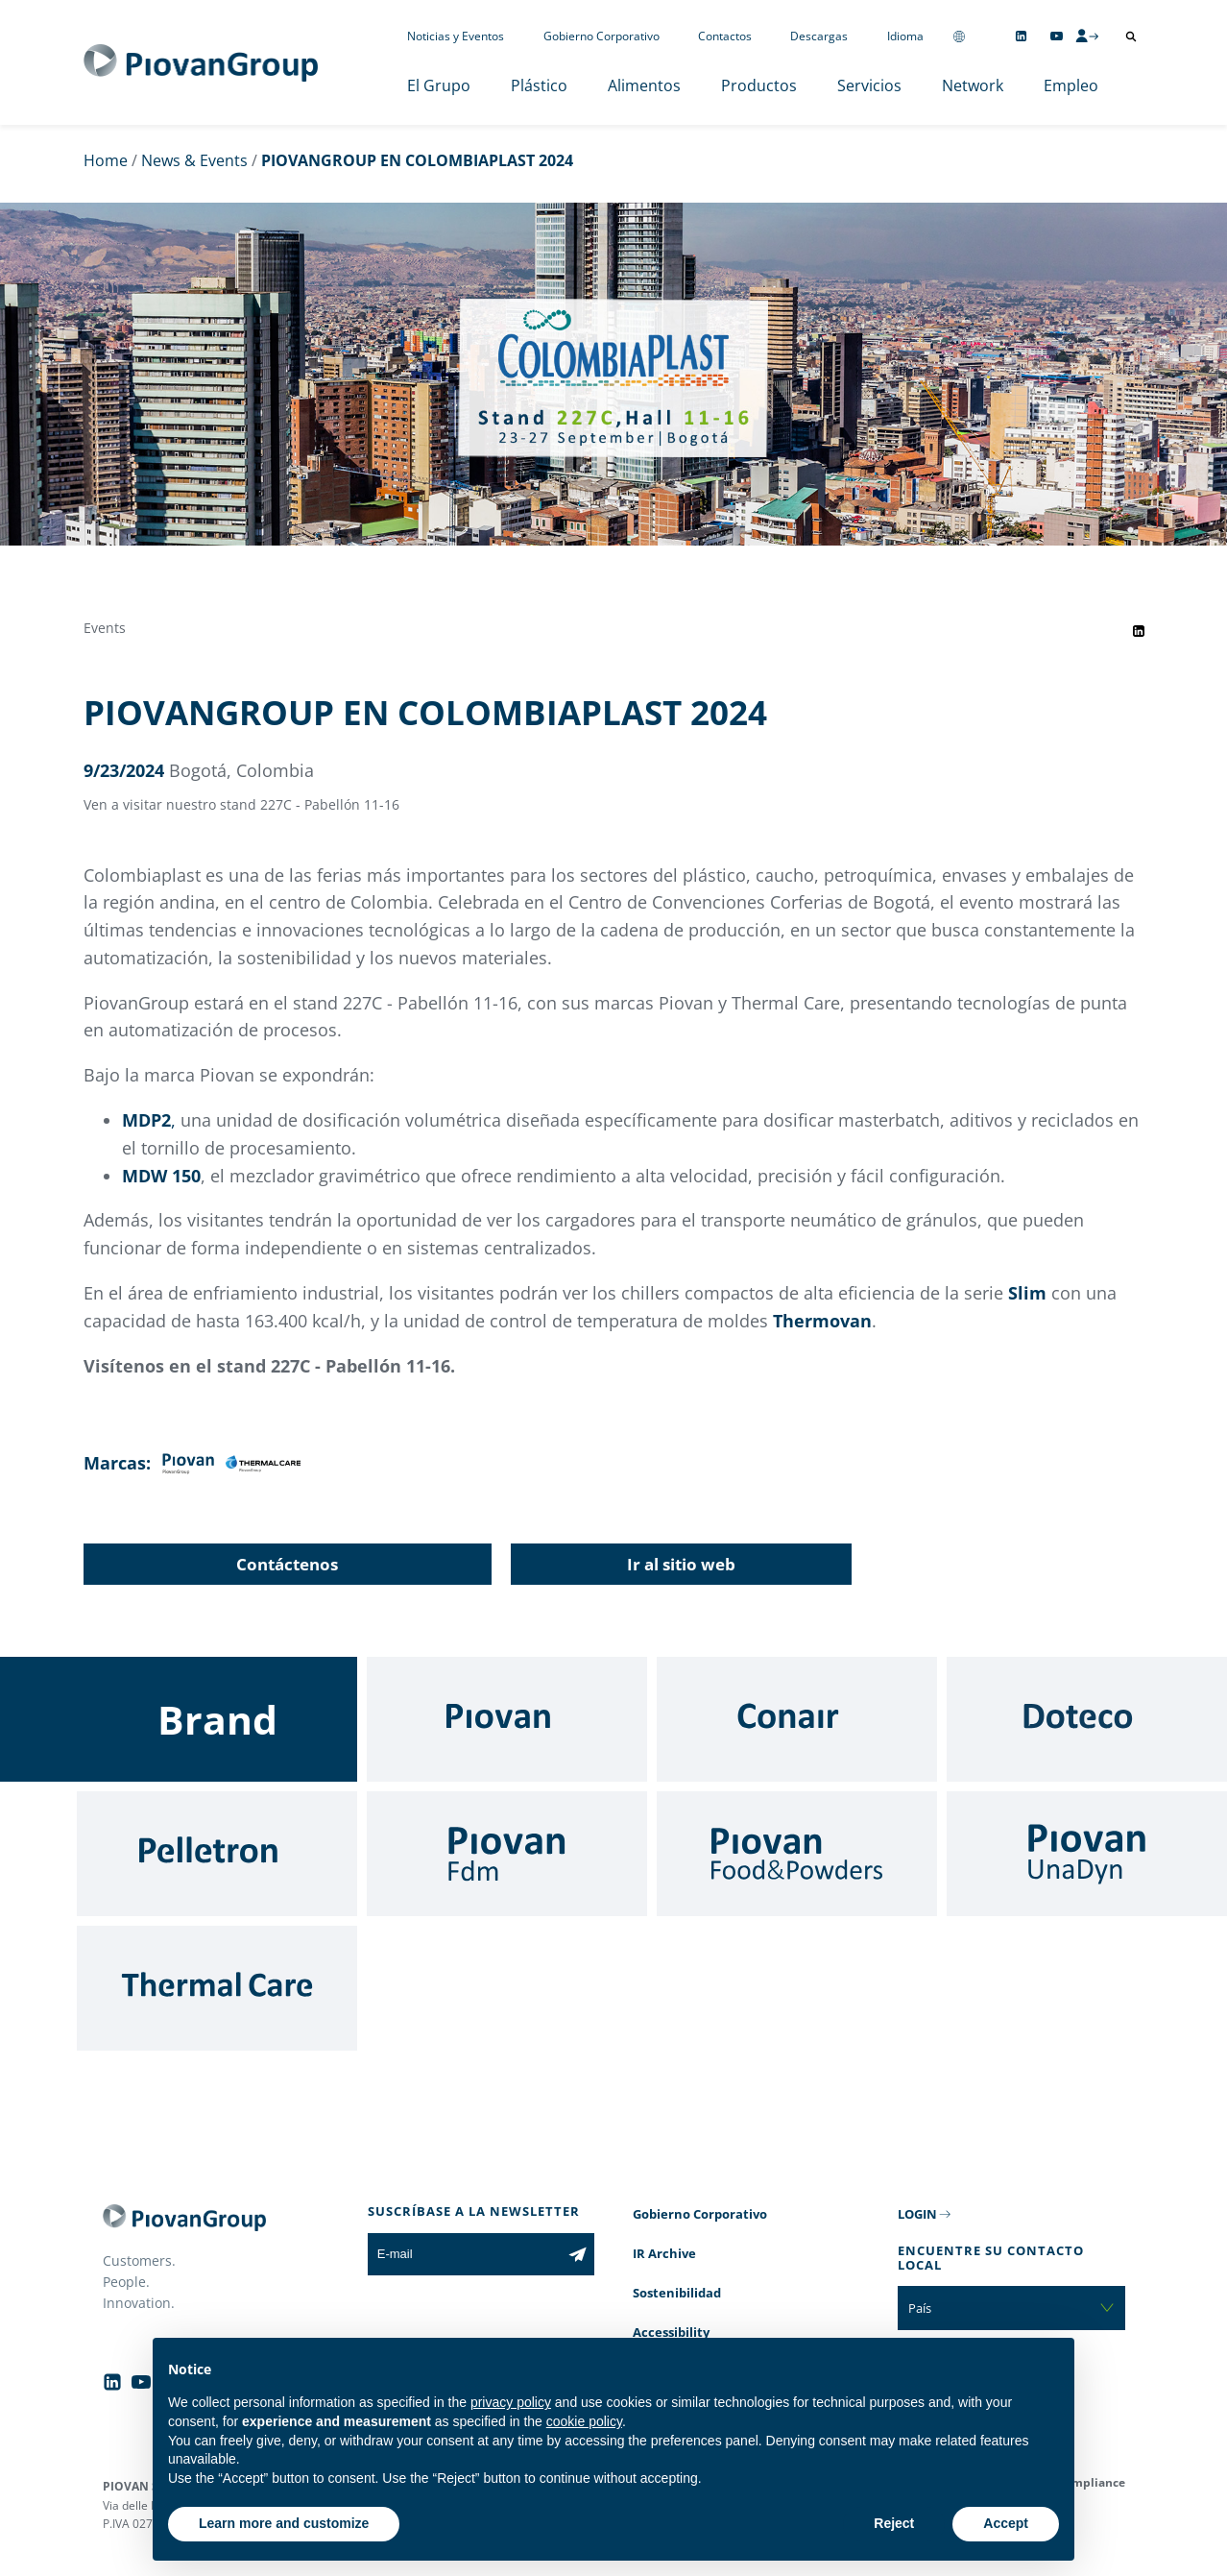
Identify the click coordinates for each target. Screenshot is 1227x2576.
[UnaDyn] (1087, 1853)
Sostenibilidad (677, 2292)
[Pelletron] (217, 1853)
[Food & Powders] (797, 1853)
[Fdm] (507, 1853)
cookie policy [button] (584, 2421)
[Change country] (959, 36)
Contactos (725, 36)
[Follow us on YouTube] (1056, 36)
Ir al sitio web (681, 1564)
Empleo (1071, 85)
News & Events (194, 160)
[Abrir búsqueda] (1131, 36)
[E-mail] (464, 2254)
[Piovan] (507, 1719)
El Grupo (438, 85)
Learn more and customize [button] (284, 2523)
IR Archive (664, 2253)
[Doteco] (1087, 1719)
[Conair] (797, 1719)
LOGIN (917, 2214)
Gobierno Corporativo (601, 36)
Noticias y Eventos (455, 36)
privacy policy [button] (510, 2402)
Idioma (905, 36)
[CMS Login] (1086, 35)
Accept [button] (1005, 2523)
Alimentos (644, 85)
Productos (759, 85)
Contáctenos (287, 1564)
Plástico (539, 85)
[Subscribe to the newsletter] (577, 2254)
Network (972, 85)
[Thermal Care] (217, 1988)
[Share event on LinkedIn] (1138, 631)
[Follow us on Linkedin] (1021, 36)
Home (106, 160)
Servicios (869, 85)
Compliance (1091, 2482)
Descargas (819, 36)
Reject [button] (894, 2523)
